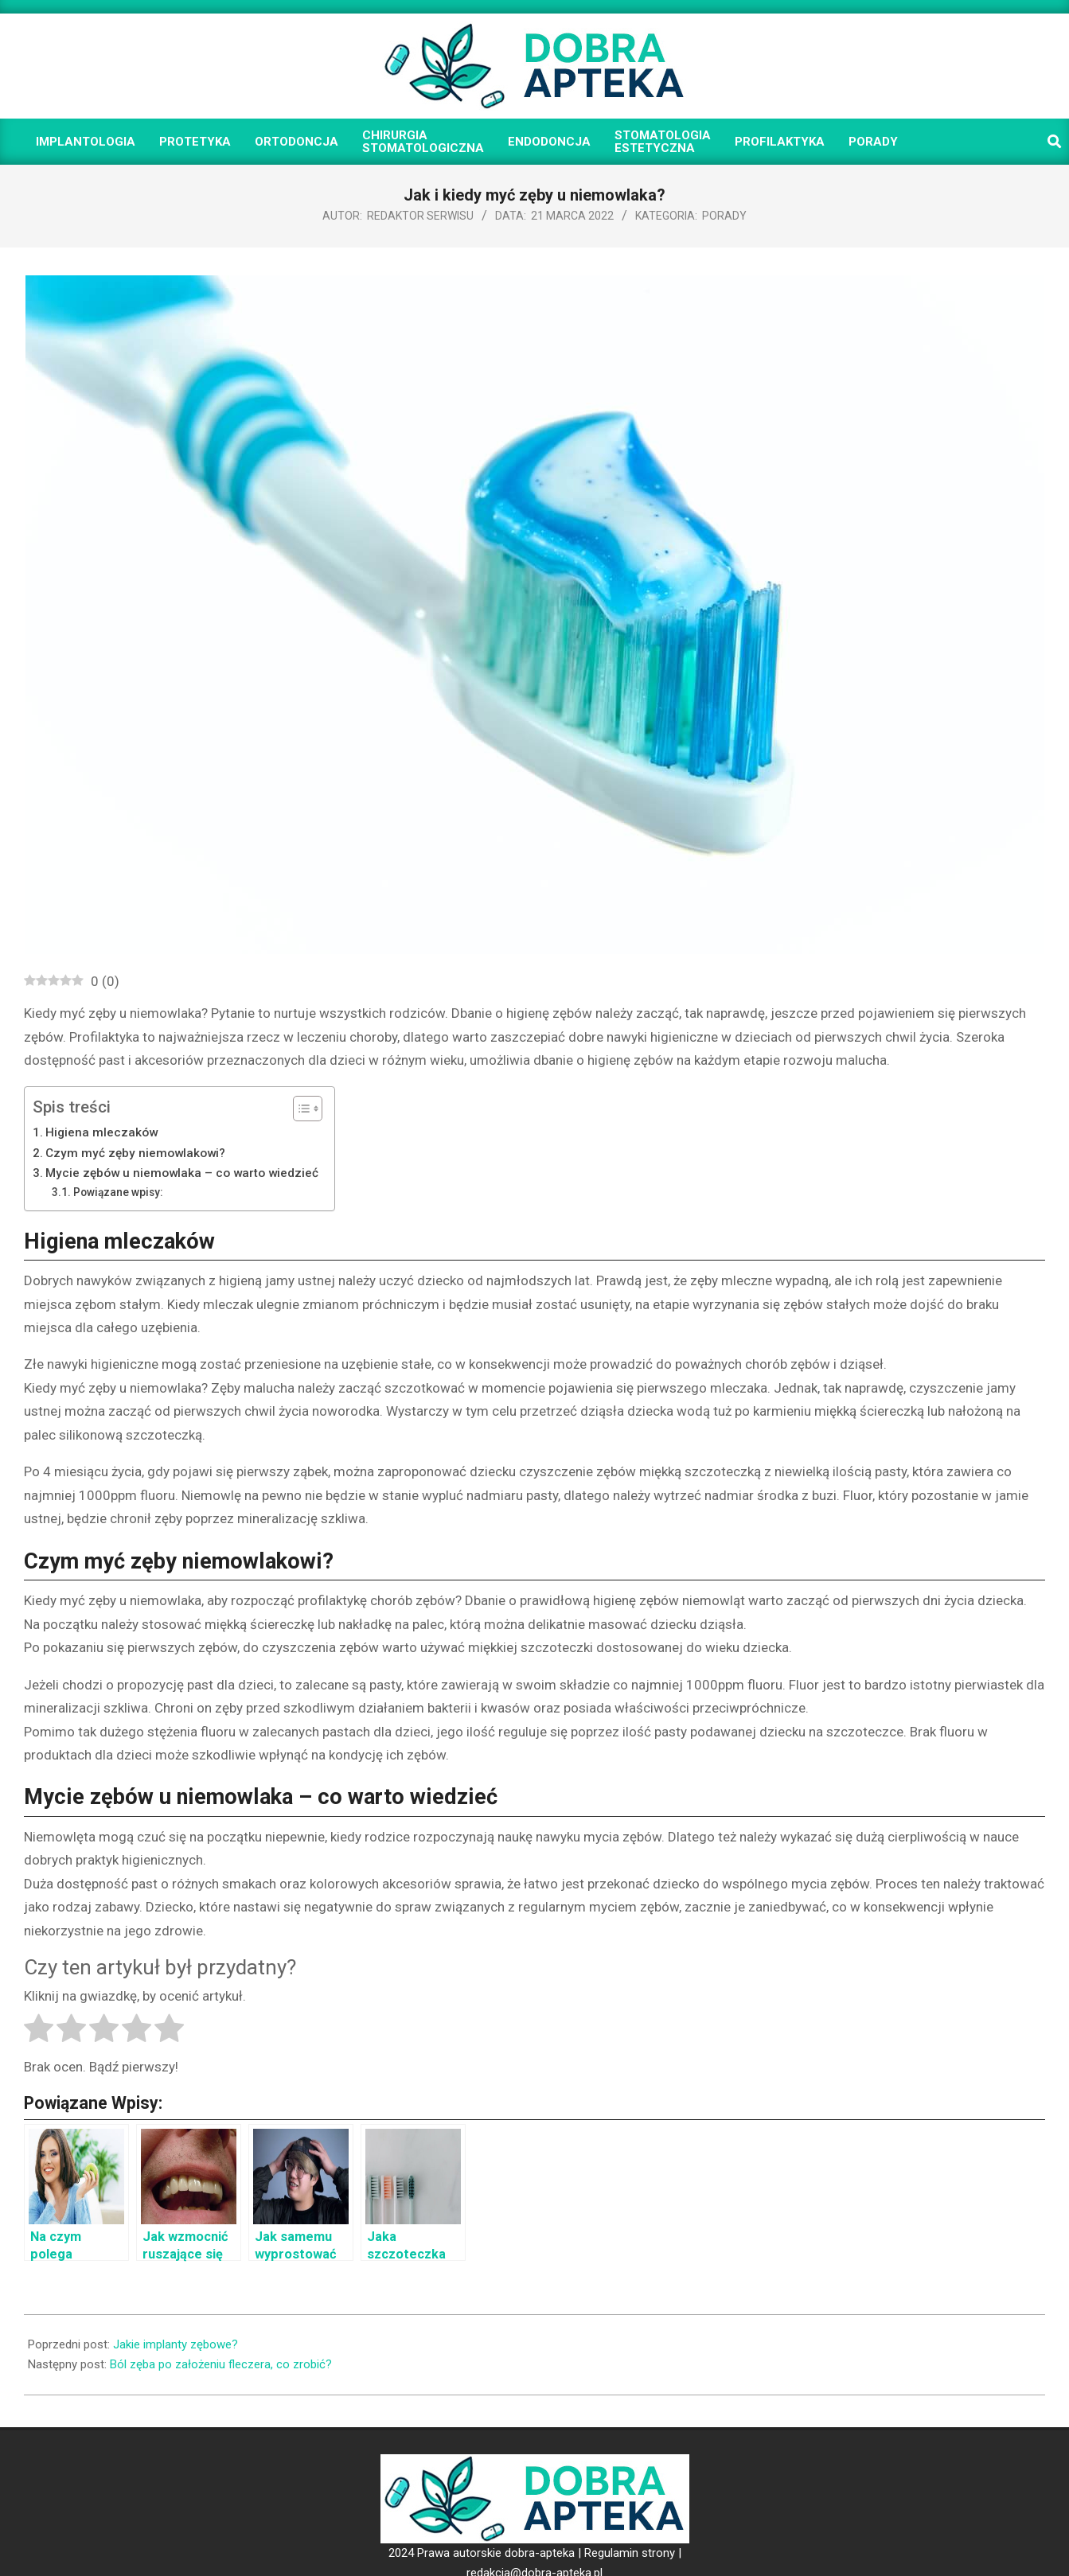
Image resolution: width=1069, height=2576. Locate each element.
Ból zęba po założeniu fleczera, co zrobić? (221, 2364)
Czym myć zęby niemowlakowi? (135, 1153)
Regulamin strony (629, 2553)
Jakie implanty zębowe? (175, 2344)
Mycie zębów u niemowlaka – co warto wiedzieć (181, 1173)
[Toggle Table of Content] (299, 1108)
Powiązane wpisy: (118, 1192)
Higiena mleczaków (101, 1132)
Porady (724, 215)
